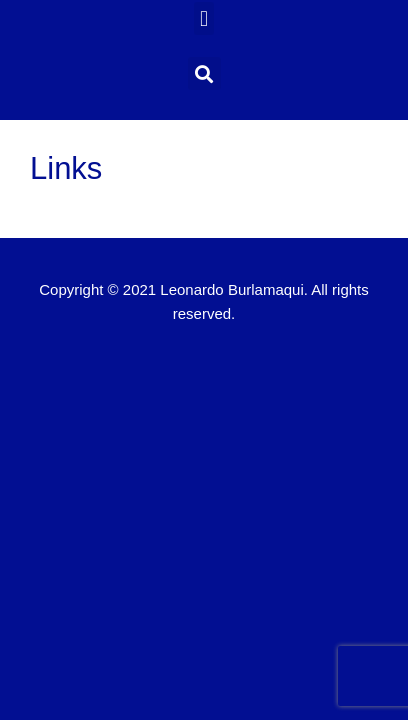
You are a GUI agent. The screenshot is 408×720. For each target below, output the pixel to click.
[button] (203, 18)
